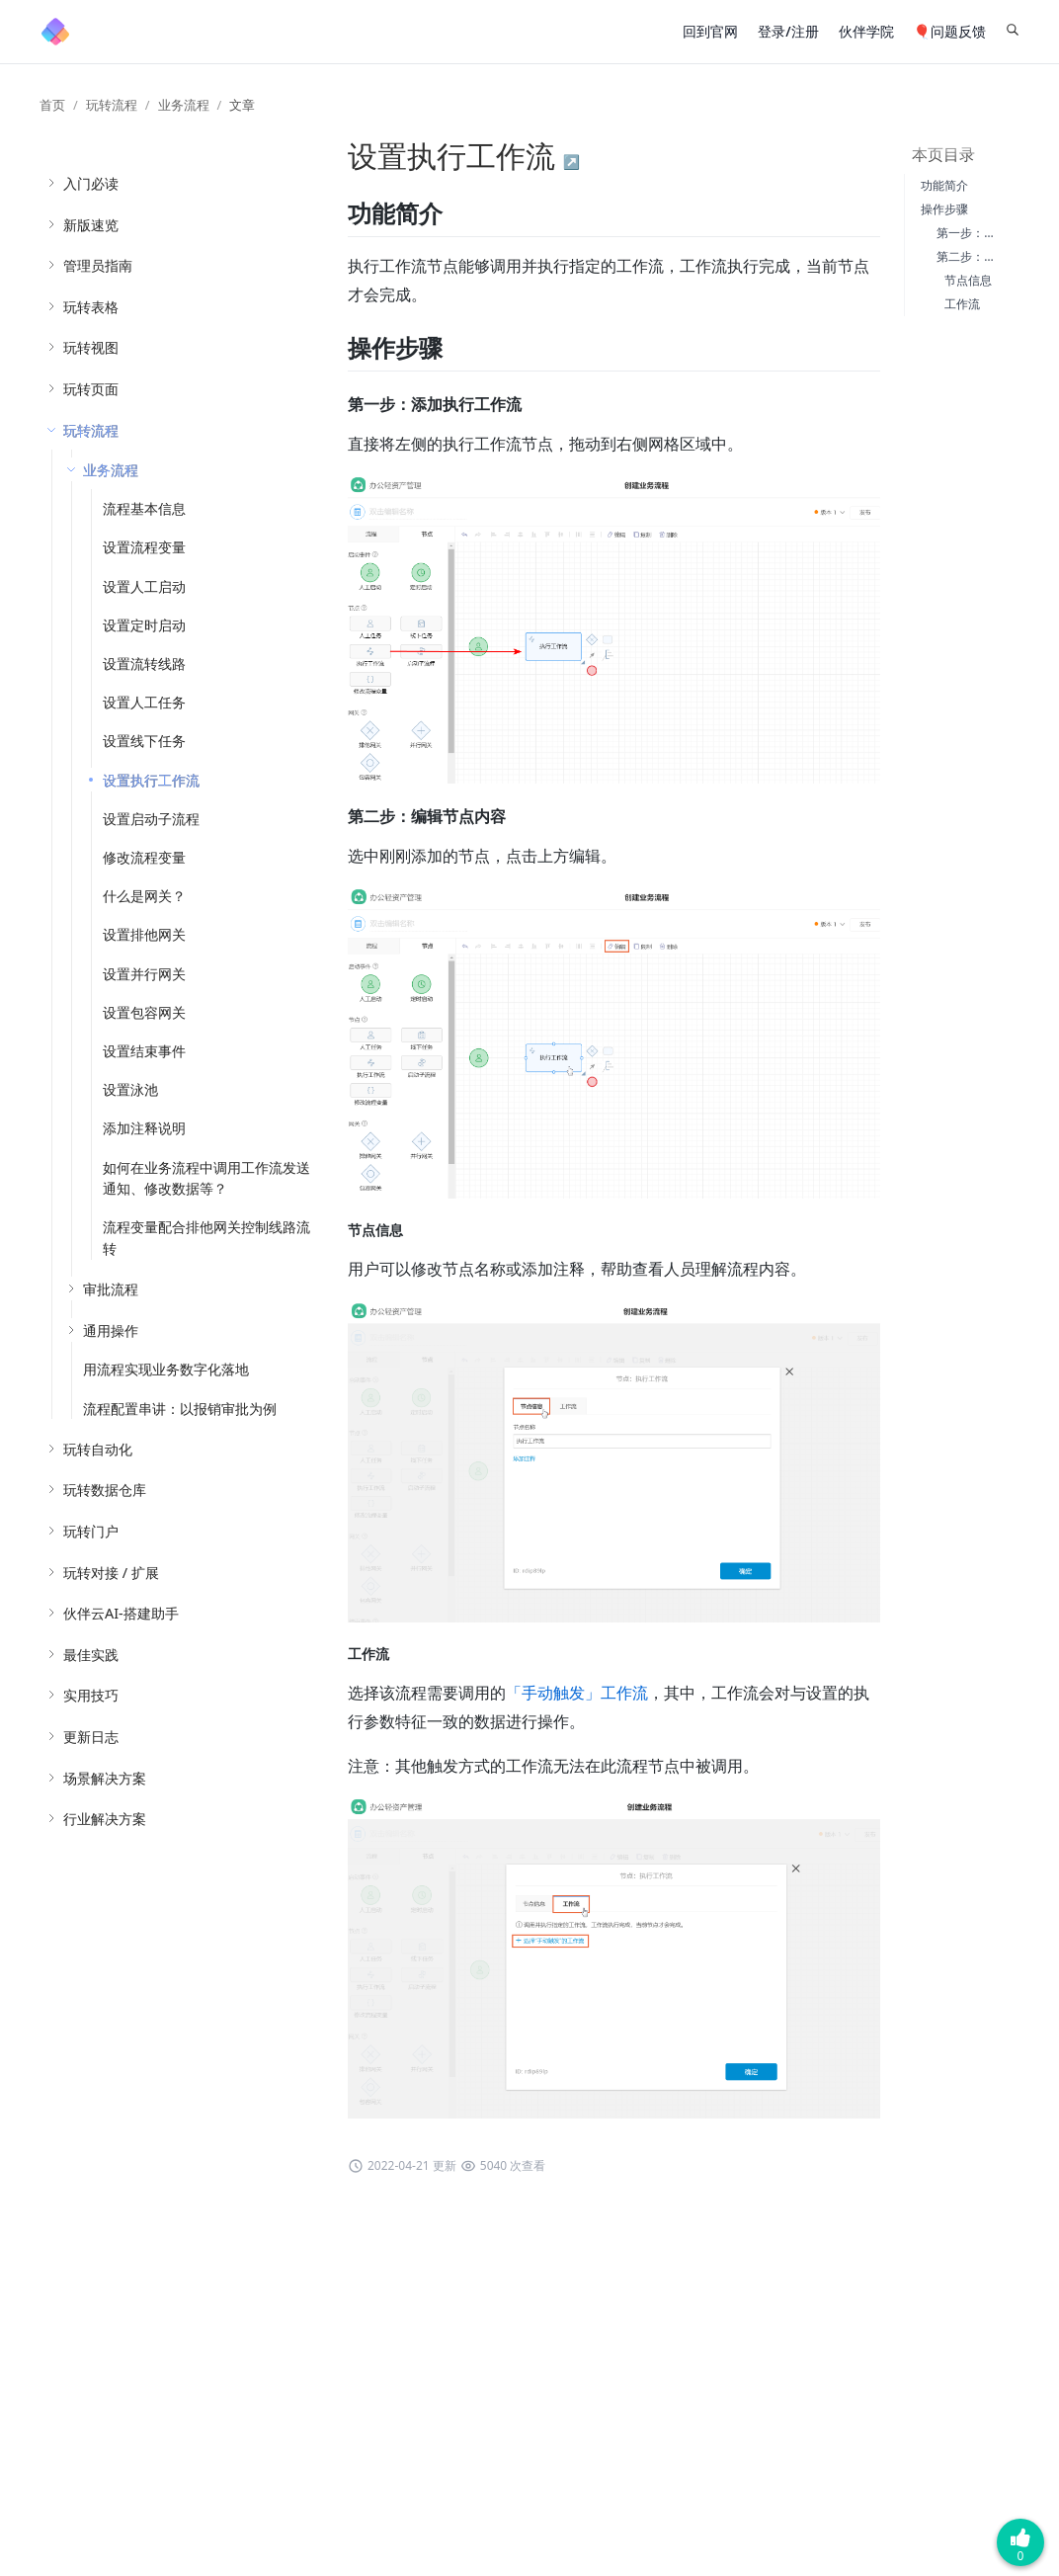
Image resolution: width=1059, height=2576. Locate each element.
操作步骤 (944, 209)
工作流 (962, 303)
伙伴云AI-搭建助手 (121, 1613)
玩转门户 (91, 1531)
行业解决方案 (104, 1818)
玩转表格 (91, 306)
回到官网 (710, 31)
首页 (52, 105)
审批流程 (110, 1289)
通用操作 (110, 1330)
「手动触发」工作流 (577, 1693)
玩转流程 (111, 105)
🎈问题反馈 (950, 31)
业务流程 (183, 105)
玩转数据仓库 (104, 1489)
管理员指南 (97, 265)
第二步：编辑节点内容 (996, 256)
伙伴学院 (866, 31)
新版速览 (91, 224)
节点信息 (968, 280)
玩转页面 (91, 388)
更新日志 (91, 1736)
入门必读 (91, 183)
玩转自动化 (97, 1449)
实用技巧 (91, 1695)
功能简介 (944, 185)
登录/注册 (788, 31)
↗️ (571, 161)
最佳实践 (91, 1654)
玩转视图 (91, 347)
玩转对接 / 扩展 (111, 1572)
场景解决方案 (104, 1778)
